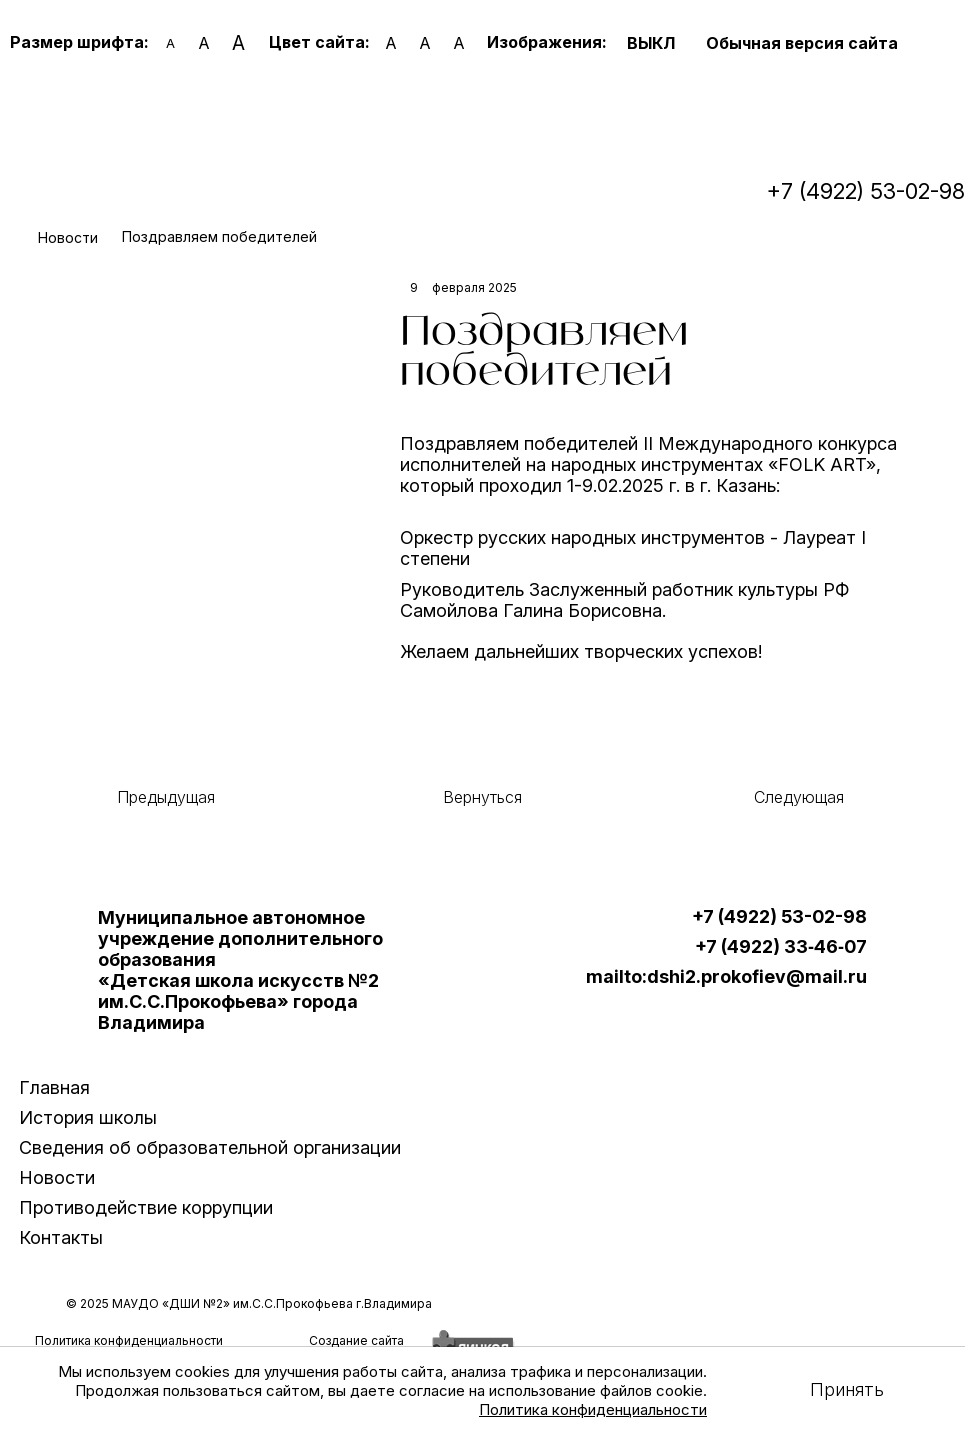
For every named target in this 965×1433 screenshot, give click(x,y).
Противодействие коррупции (146, 1207)
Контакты (61, 1237)
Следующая (799, 797)
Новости (57, 1177)
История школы (88, 1117)
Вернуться (482, 797)
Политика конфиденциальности (593, 1409)
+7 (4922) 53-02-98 (866, 191)
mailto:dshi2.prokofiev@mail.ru (726, 977)
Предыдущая (166, 797)
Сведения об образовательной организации (210, 1147)
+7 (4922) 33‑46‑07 (781, 947)
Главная (54, 1087)
